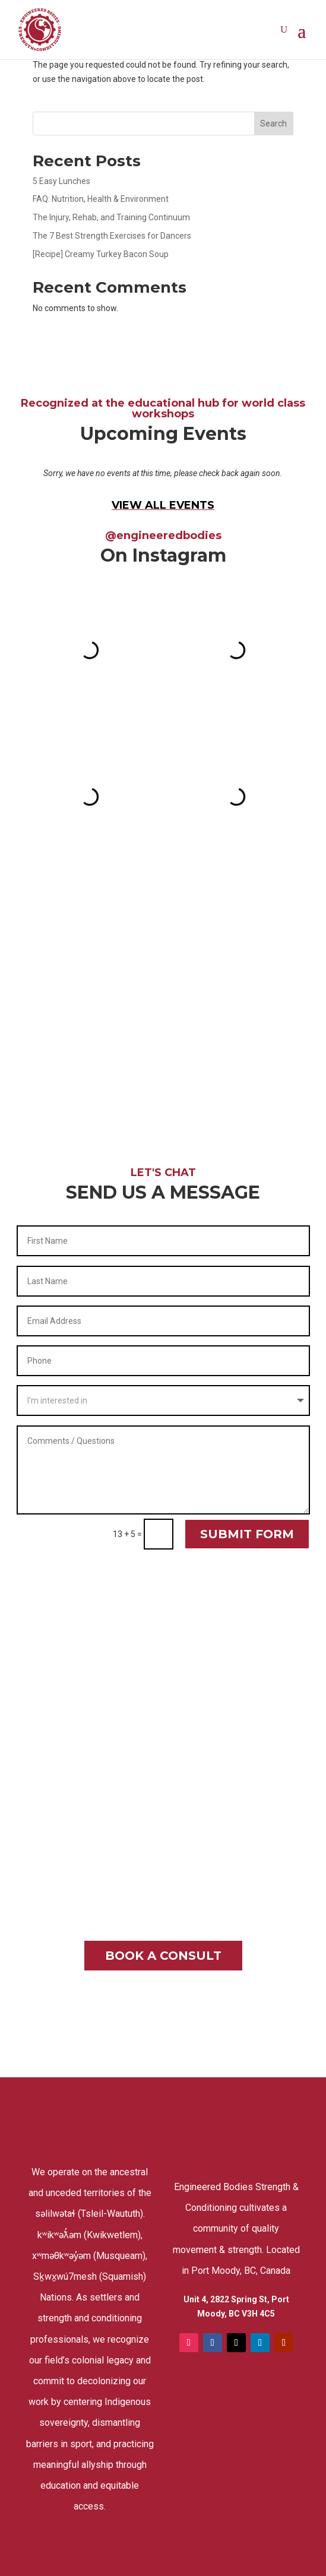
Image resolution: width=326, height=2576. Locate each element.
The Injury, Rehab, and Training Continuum (111, 217)
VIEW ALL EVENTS (163, 505)
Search (273, 123)
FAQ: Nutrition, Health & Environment (101, 199)
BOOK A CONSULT (163, 1955)
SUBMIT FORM (247, 1534)
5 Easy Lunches (61, 181)
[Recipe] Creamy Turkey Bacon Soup (101, 254)
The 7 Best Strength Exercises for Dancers (112, 235)
